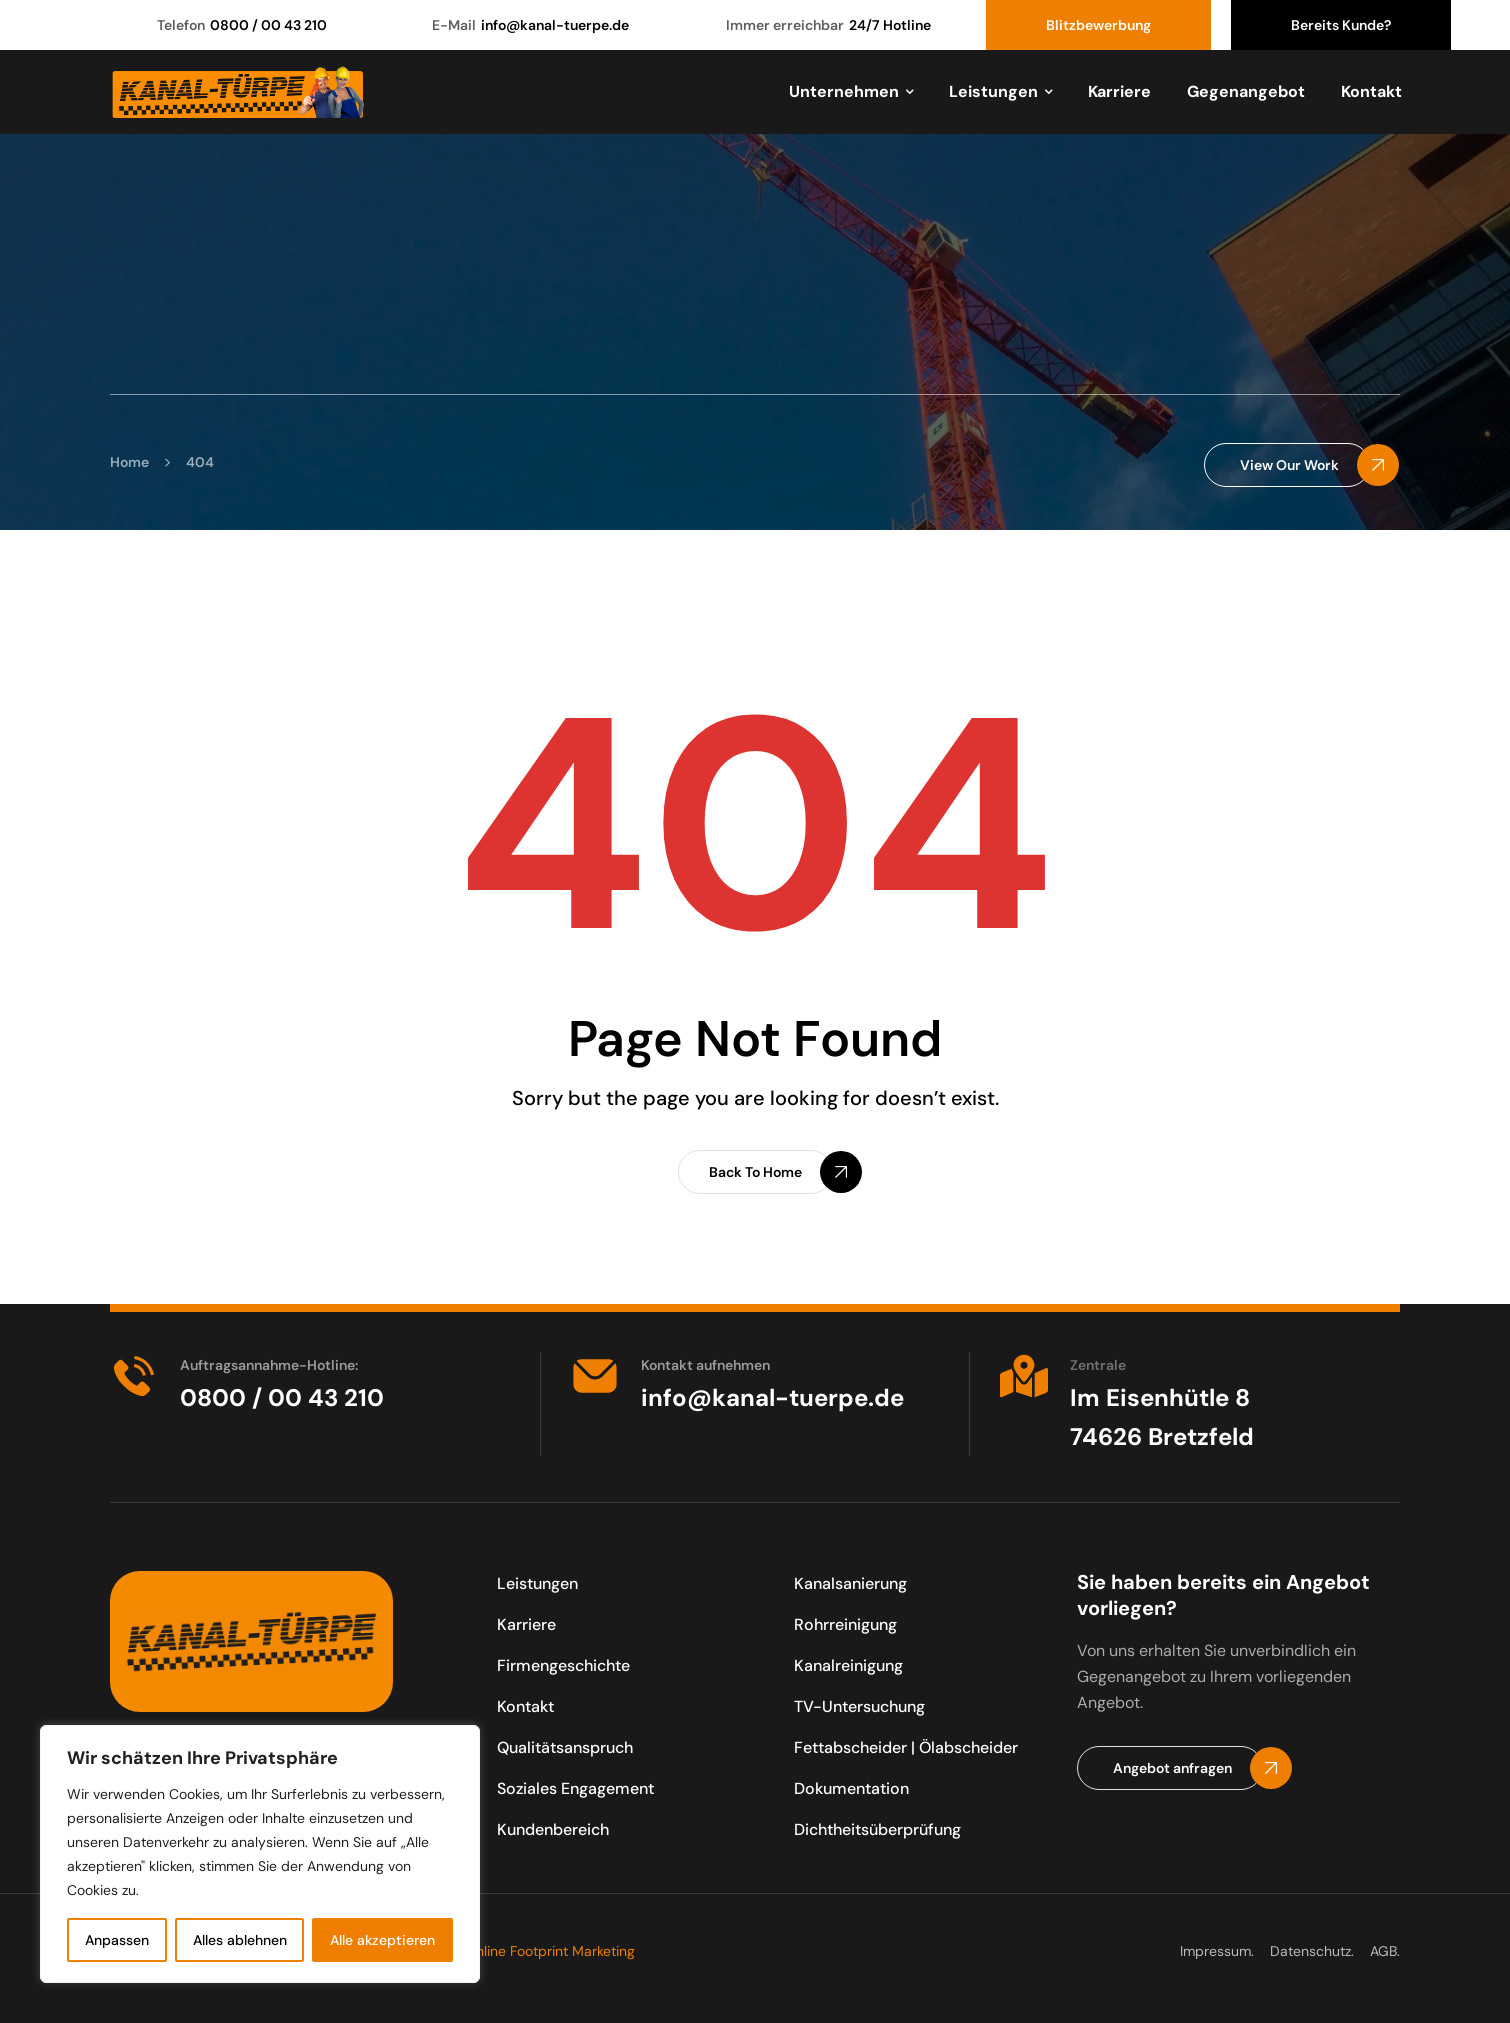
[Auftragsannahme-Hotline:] (134, 1376)
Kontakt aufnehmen (705, 1365)
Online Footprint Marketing (550, 1951)
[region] (260, 1854)
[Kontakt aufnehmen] (595, 1376)
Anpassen (117, 1940)
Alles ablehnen (240, 1940)
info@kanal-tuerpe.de (555, 25)
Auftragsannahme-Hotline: (269, 1365)
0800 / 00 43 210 (268, 25)
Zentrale (1098, 1365)
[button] (1287, 465)
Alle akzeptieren (382, 1940)
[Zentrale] (1024, 1376)
